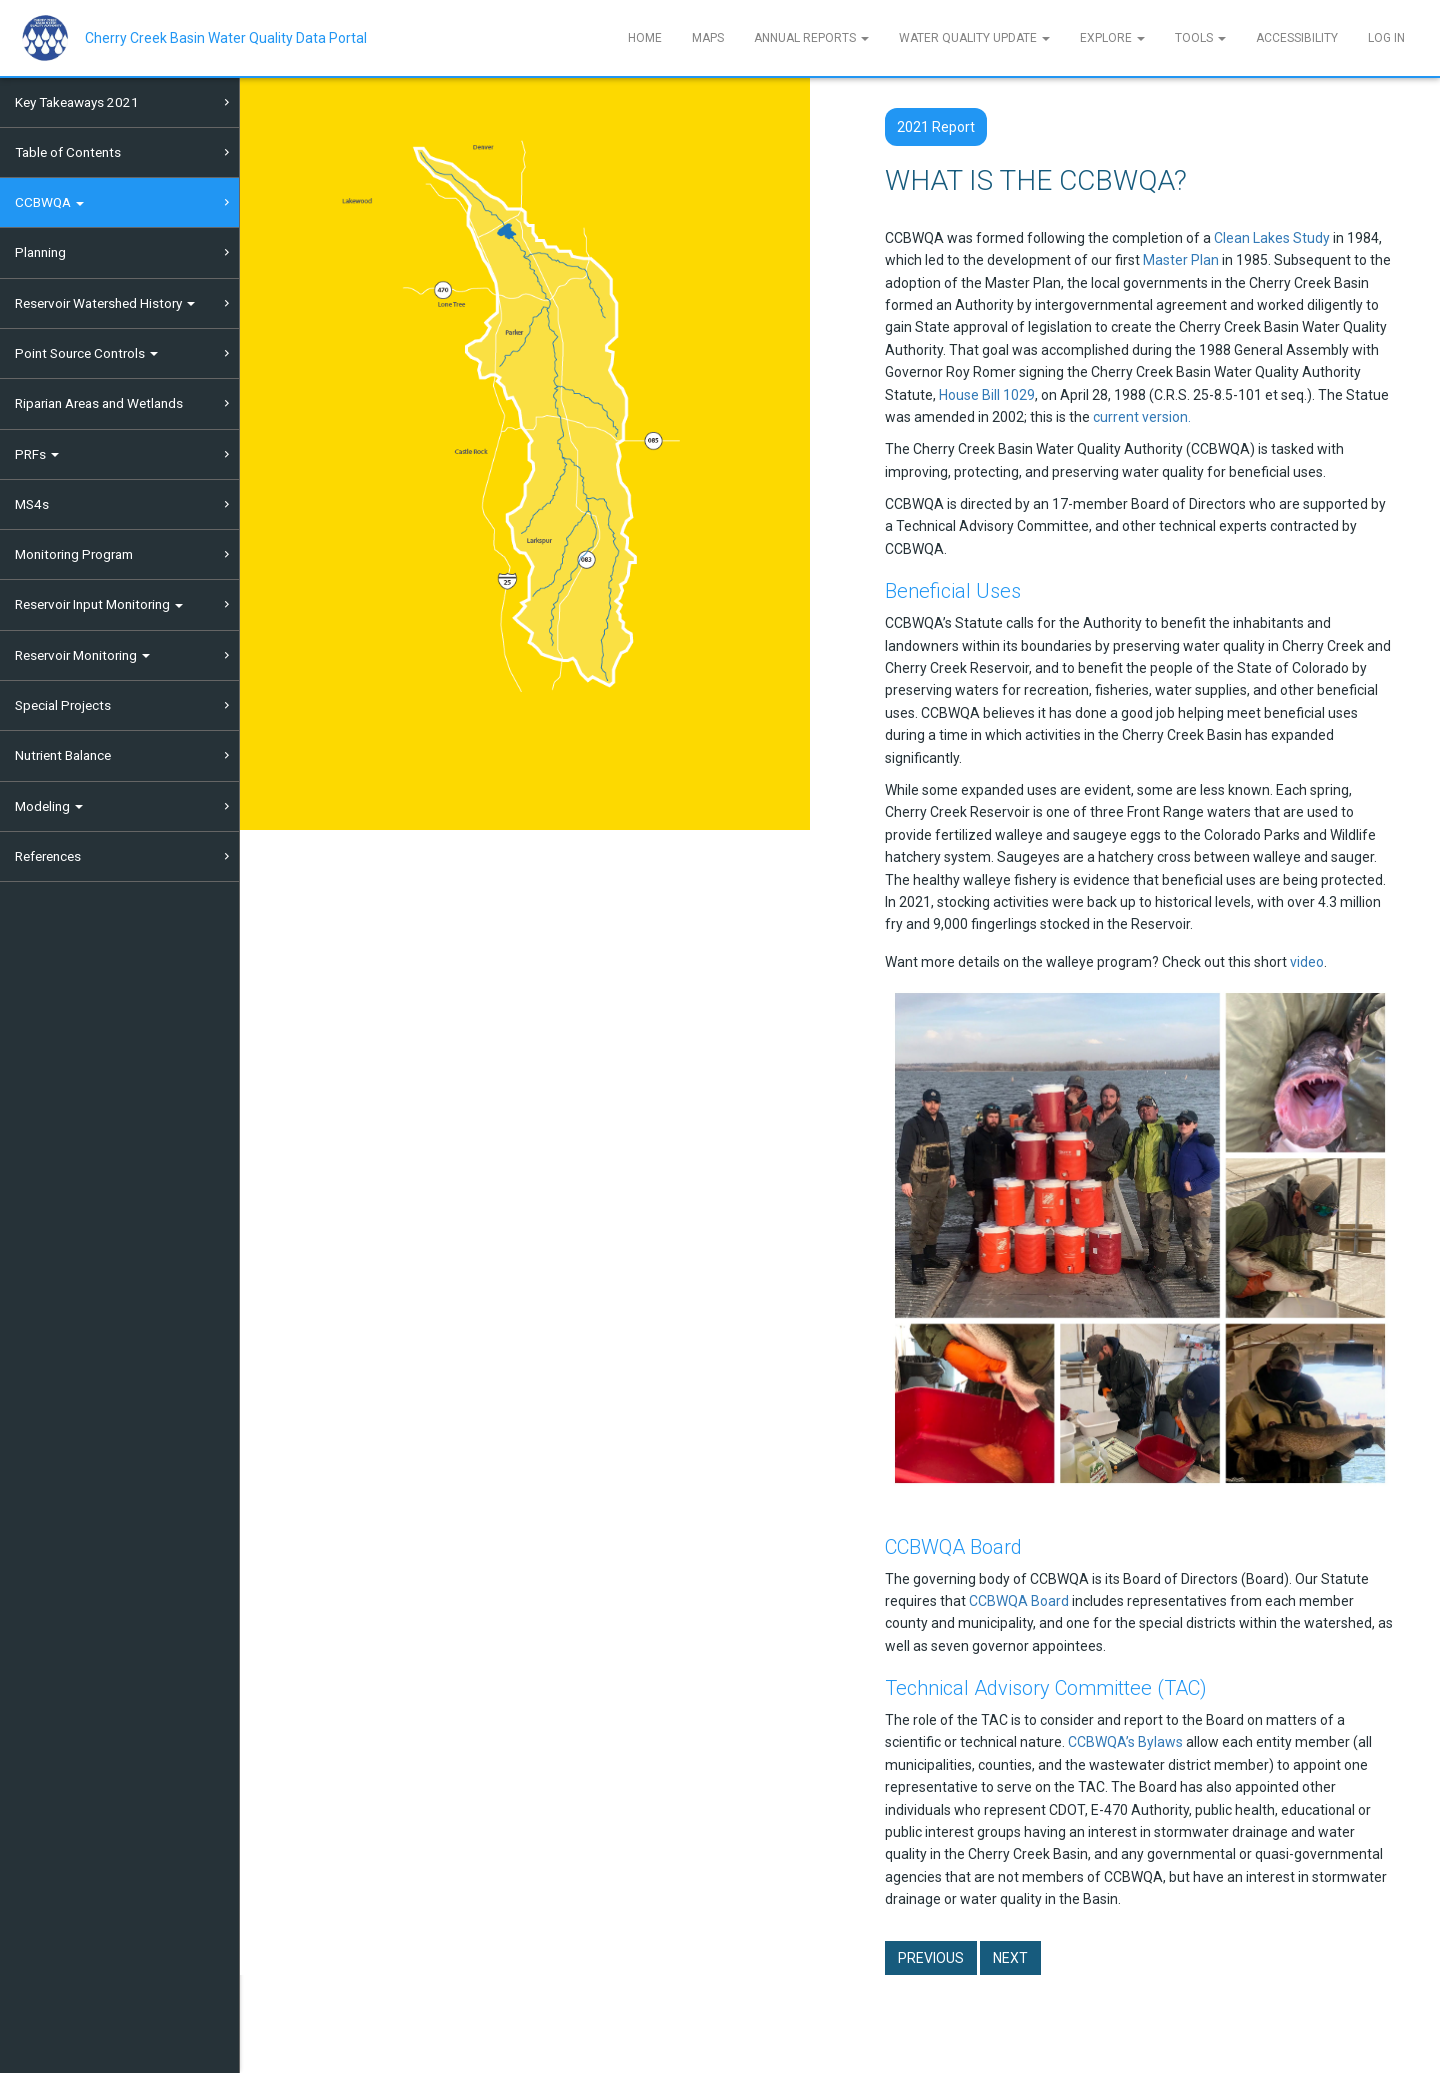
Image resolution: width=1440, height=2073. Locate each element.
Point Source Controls (86, 353)
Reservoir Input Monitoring (99, 604)
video (1307, 962)
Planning (40, 252)
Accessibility (1297, 38)
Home (645, 38)
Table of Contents (68, 152)
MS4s (32, 504)
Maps (708, 38)
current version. (1142, 417)
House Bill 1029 (987, 395)
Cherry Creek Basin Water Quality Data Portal (226, 38)
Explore (1112, 38)
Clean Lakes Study (1272, 238)
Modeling (49, 806)
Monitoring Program (74, 554)
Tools (1200, 38)
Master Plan (1181, 260)
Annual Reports (811, 38)
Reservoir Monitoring (82, 655)
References (48, 856)
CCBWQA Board (1019, 1601)
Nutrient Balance (63, 755)
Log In (1386, 38)
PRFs (37, 454)
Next (1010, 1958)
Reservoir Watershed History (105, 303)
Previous (931, 1958)
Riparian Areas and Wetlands (99, 403)
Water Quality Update (974, 38)
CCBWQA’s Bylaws (1125, 1742)
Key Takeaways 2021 (77, 102)
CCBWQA (49, 202)
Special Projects (63, 705)
